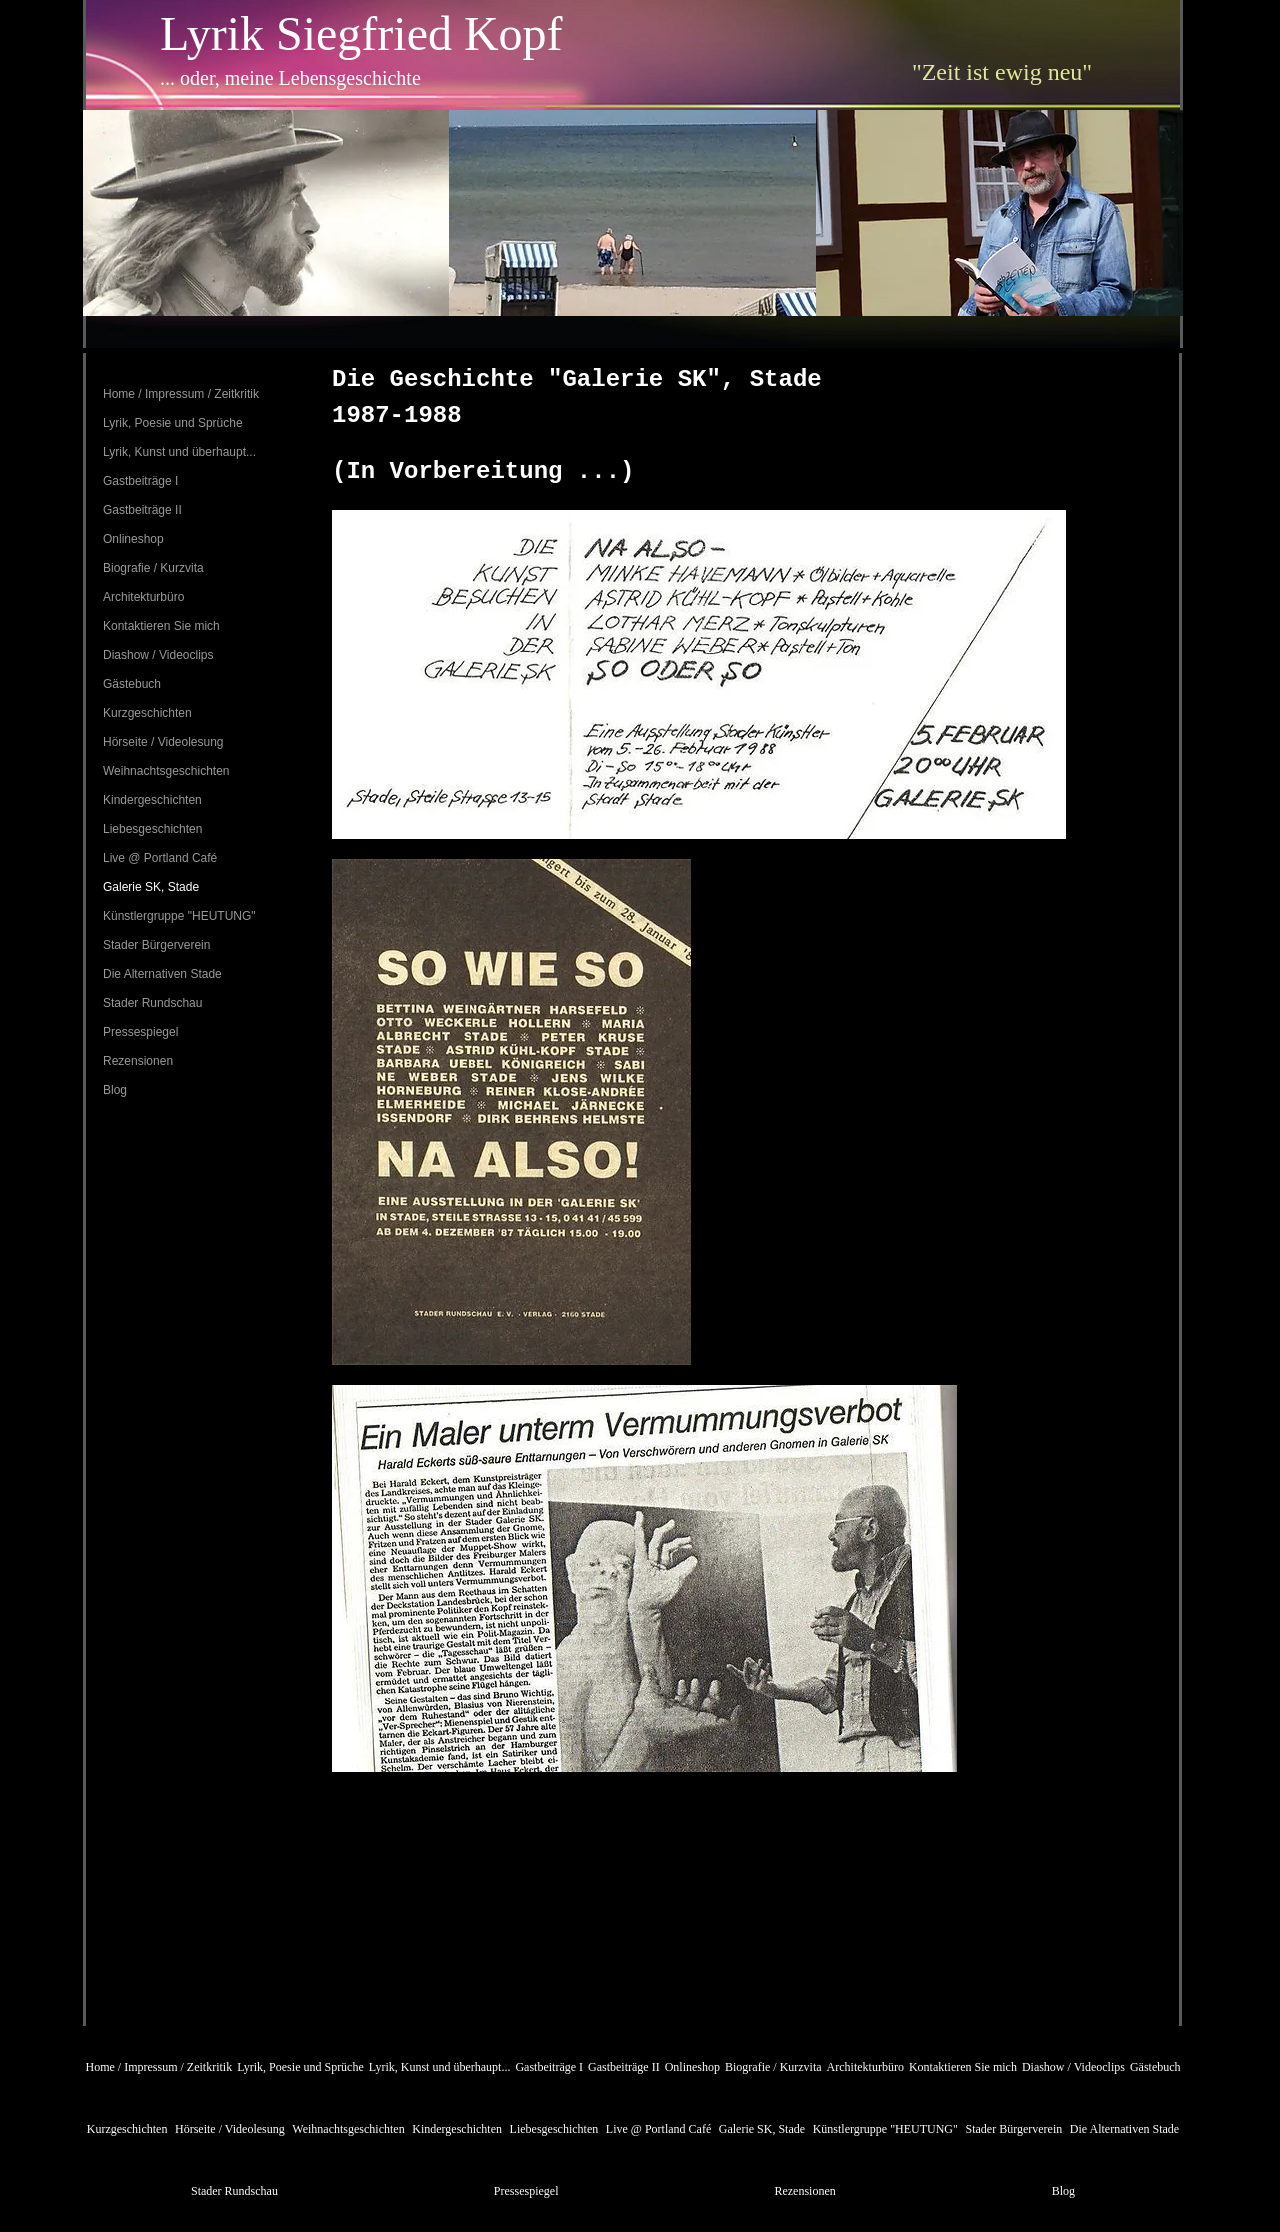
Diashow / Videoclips (158, 655)
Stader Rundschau (152, 1003)
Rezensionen (138, 1061)
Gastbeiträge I (140, 481)
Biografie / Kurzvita (153, 568)
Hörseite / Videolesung (163, 742)
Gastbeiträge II (142, 510)
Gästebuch (132, 684)
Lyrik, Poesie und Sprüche (173, 423)
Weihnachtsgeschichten (166, 771)
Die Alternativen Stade (162, 974)
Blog (115, 1090)
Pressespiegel (140, 1032)
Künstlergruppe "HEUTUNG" (179, 916)
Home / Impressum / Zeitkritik (181, 394)
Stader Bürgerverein (156, 945)
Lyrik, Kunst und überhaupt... (179, 452)
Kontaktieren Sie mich (161, 626)
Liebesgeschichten (152, 829)
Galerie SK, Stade (151, 887)
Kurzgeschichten (147, 713)
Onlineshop (133, 539)
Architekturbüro (143, 597)
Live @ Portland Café (160, 858)
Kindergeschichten (152, 800)
